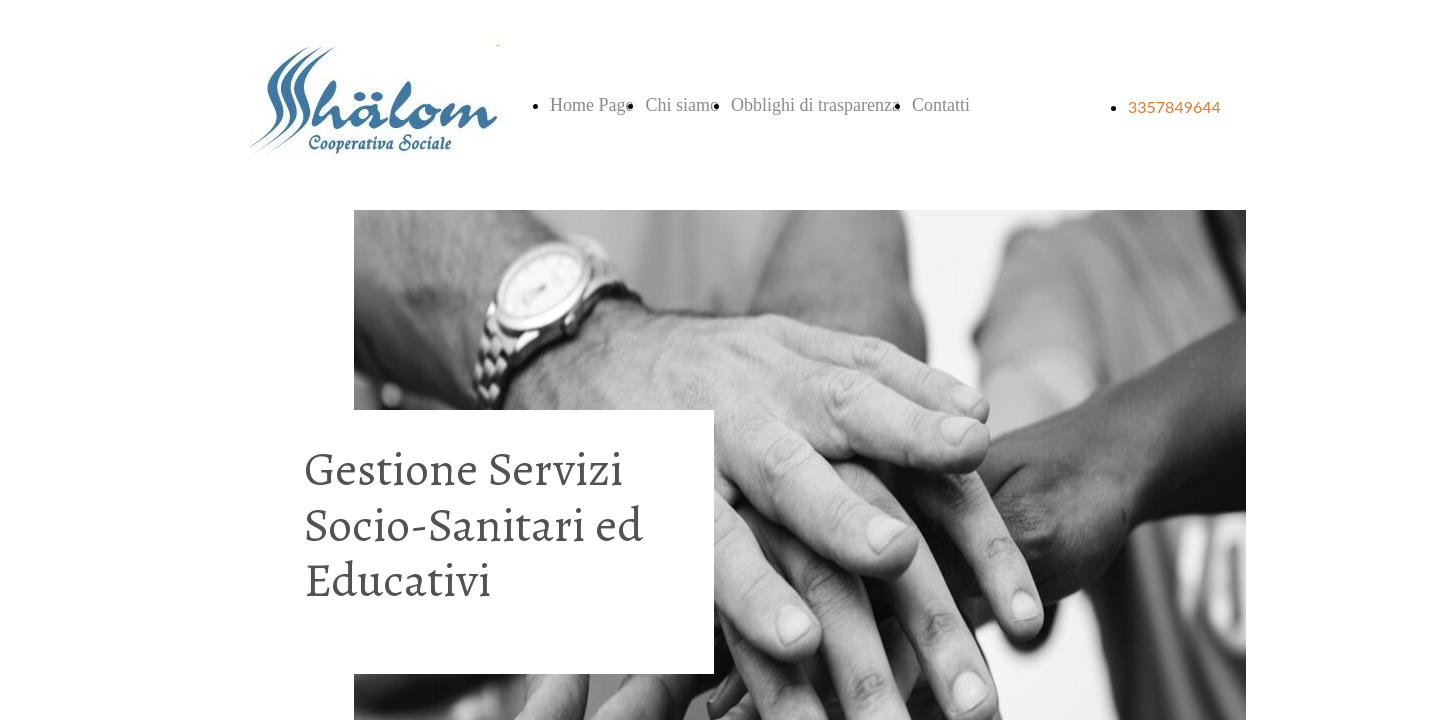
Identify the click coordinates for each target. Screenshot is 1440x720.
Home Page (591, 105)
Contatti (941, 105)
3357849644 (1174, 106)
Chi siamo (682, 105)
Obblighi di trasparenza (815, 105)
